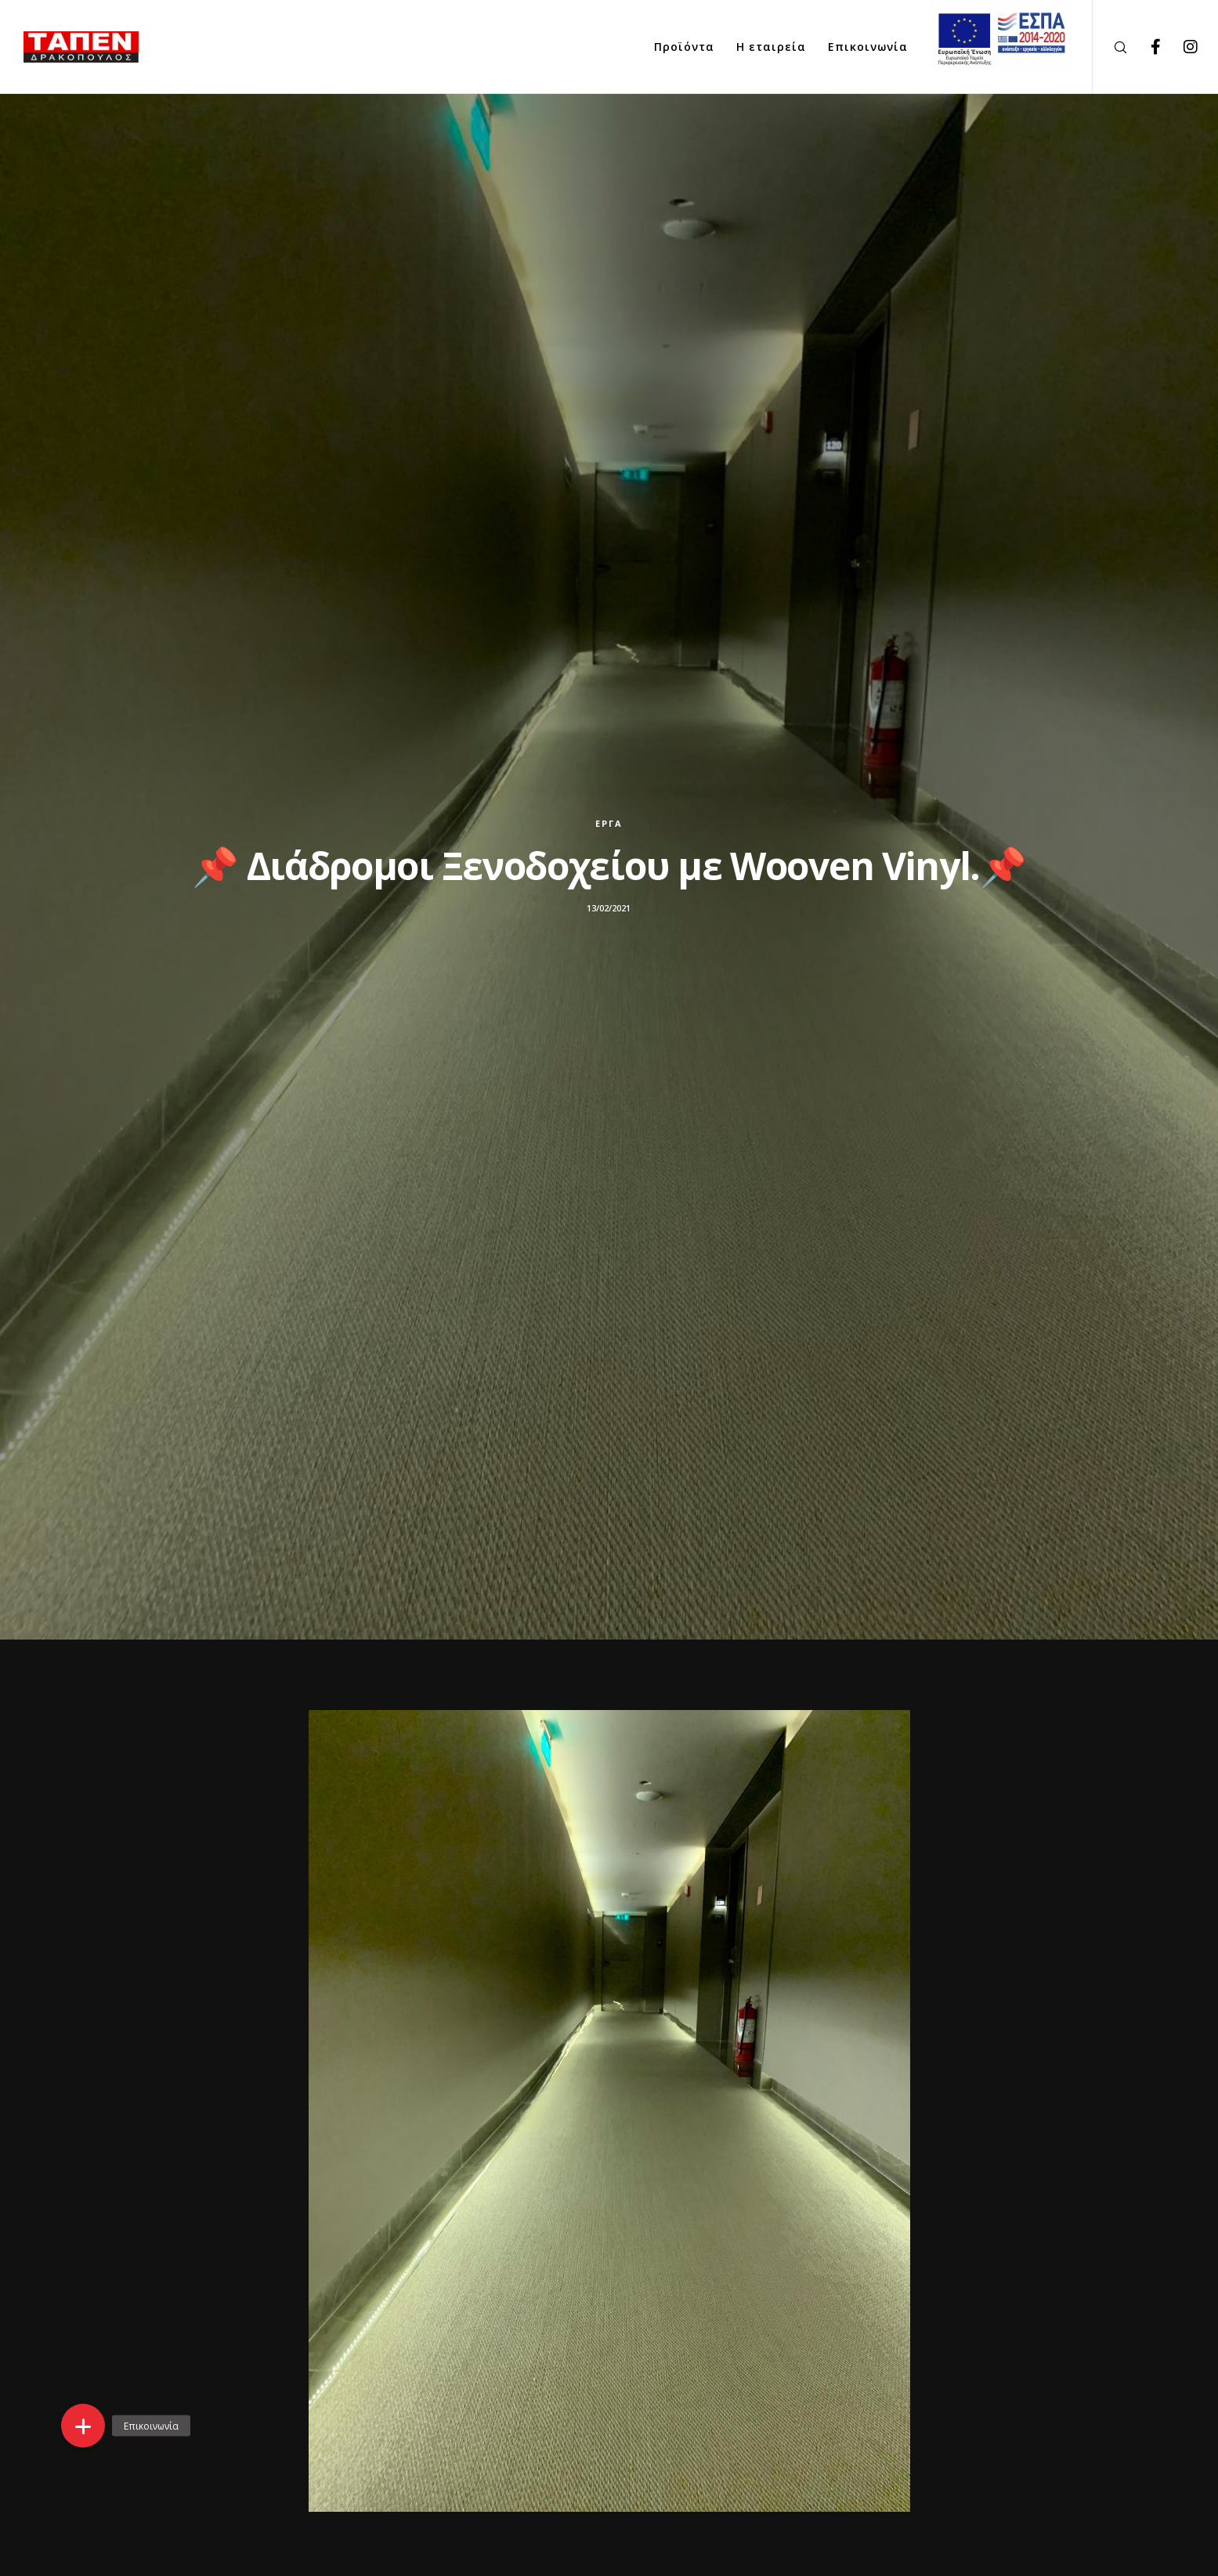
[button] (83, 2426)
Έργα (609, 823)
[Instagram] (1180, 47)
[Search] (1110, 47)
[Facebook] (1145, 47)
